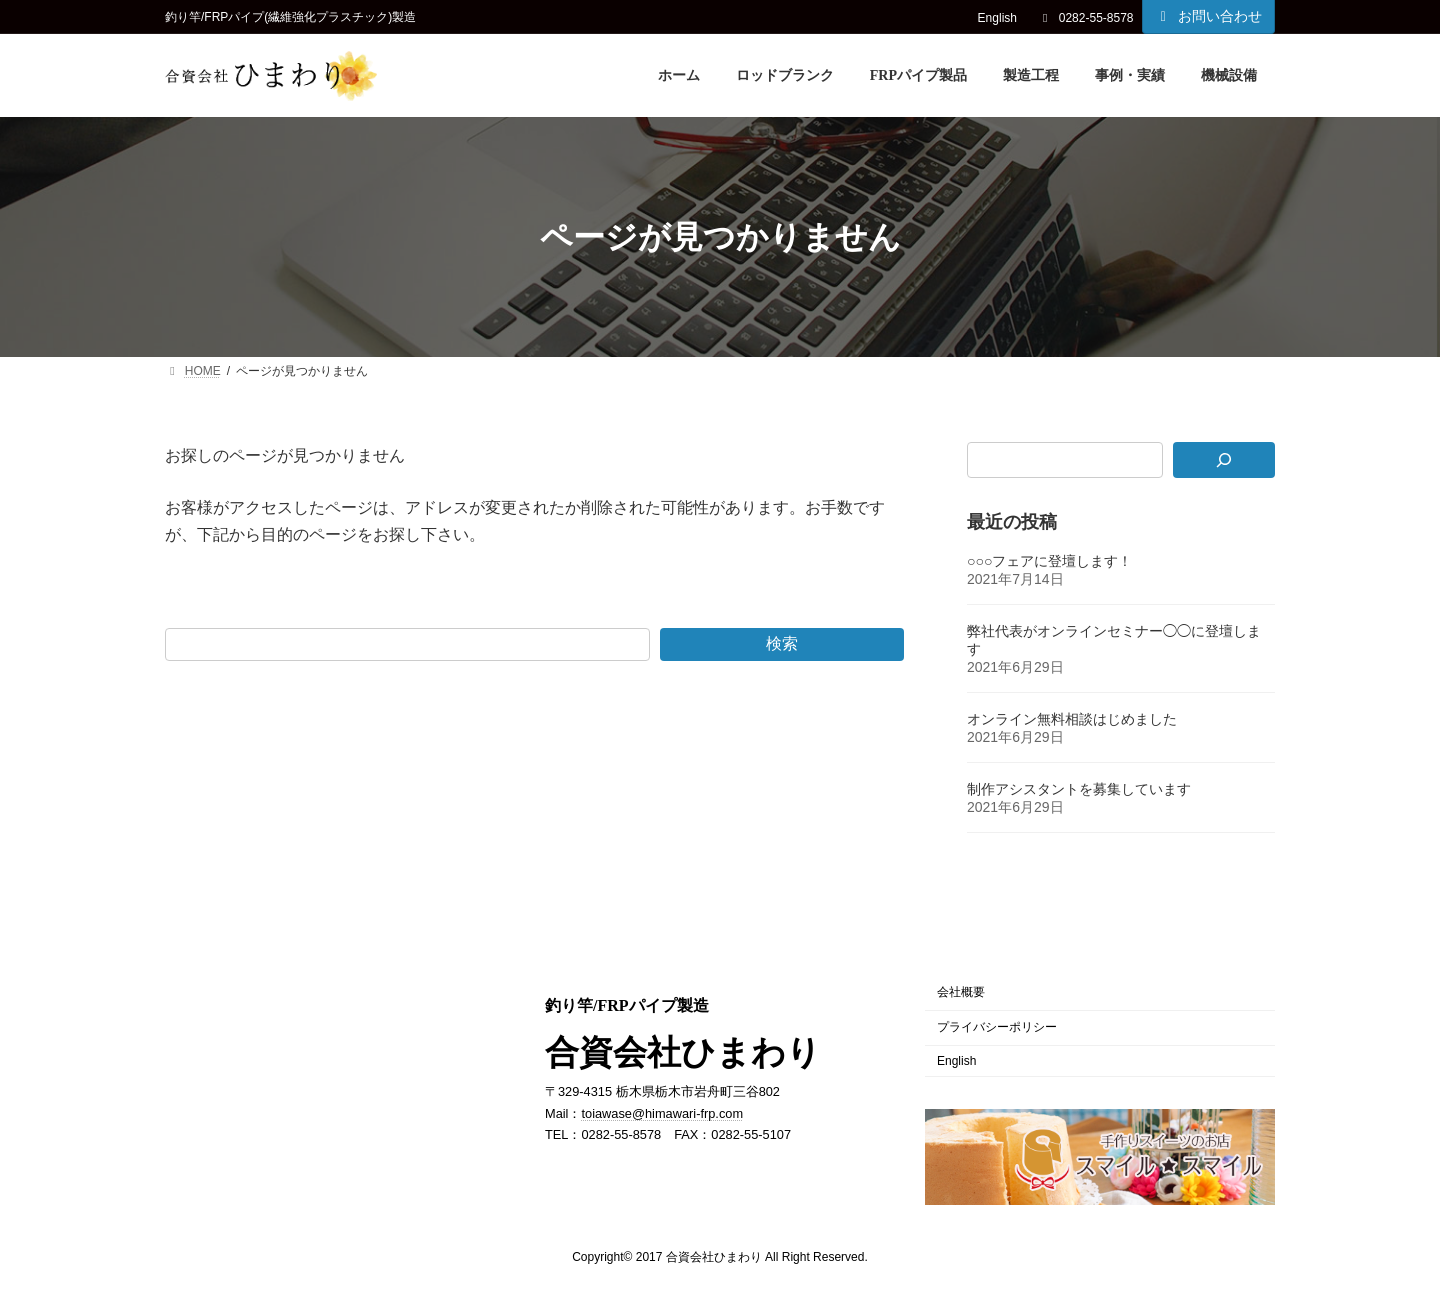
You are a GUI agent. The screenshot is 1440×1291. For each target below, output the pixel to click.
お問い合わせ (1209, 16)
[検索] (1224, 460)
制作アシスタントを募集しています (1079, 790)
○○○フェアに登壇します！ (1049, 562)
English (997, 18)
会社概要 (961, 992)
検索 (782, 643)
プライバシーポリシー (997, 1027)
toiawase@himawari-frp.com (662, 1112)
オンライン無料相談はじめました (1072, 720)
